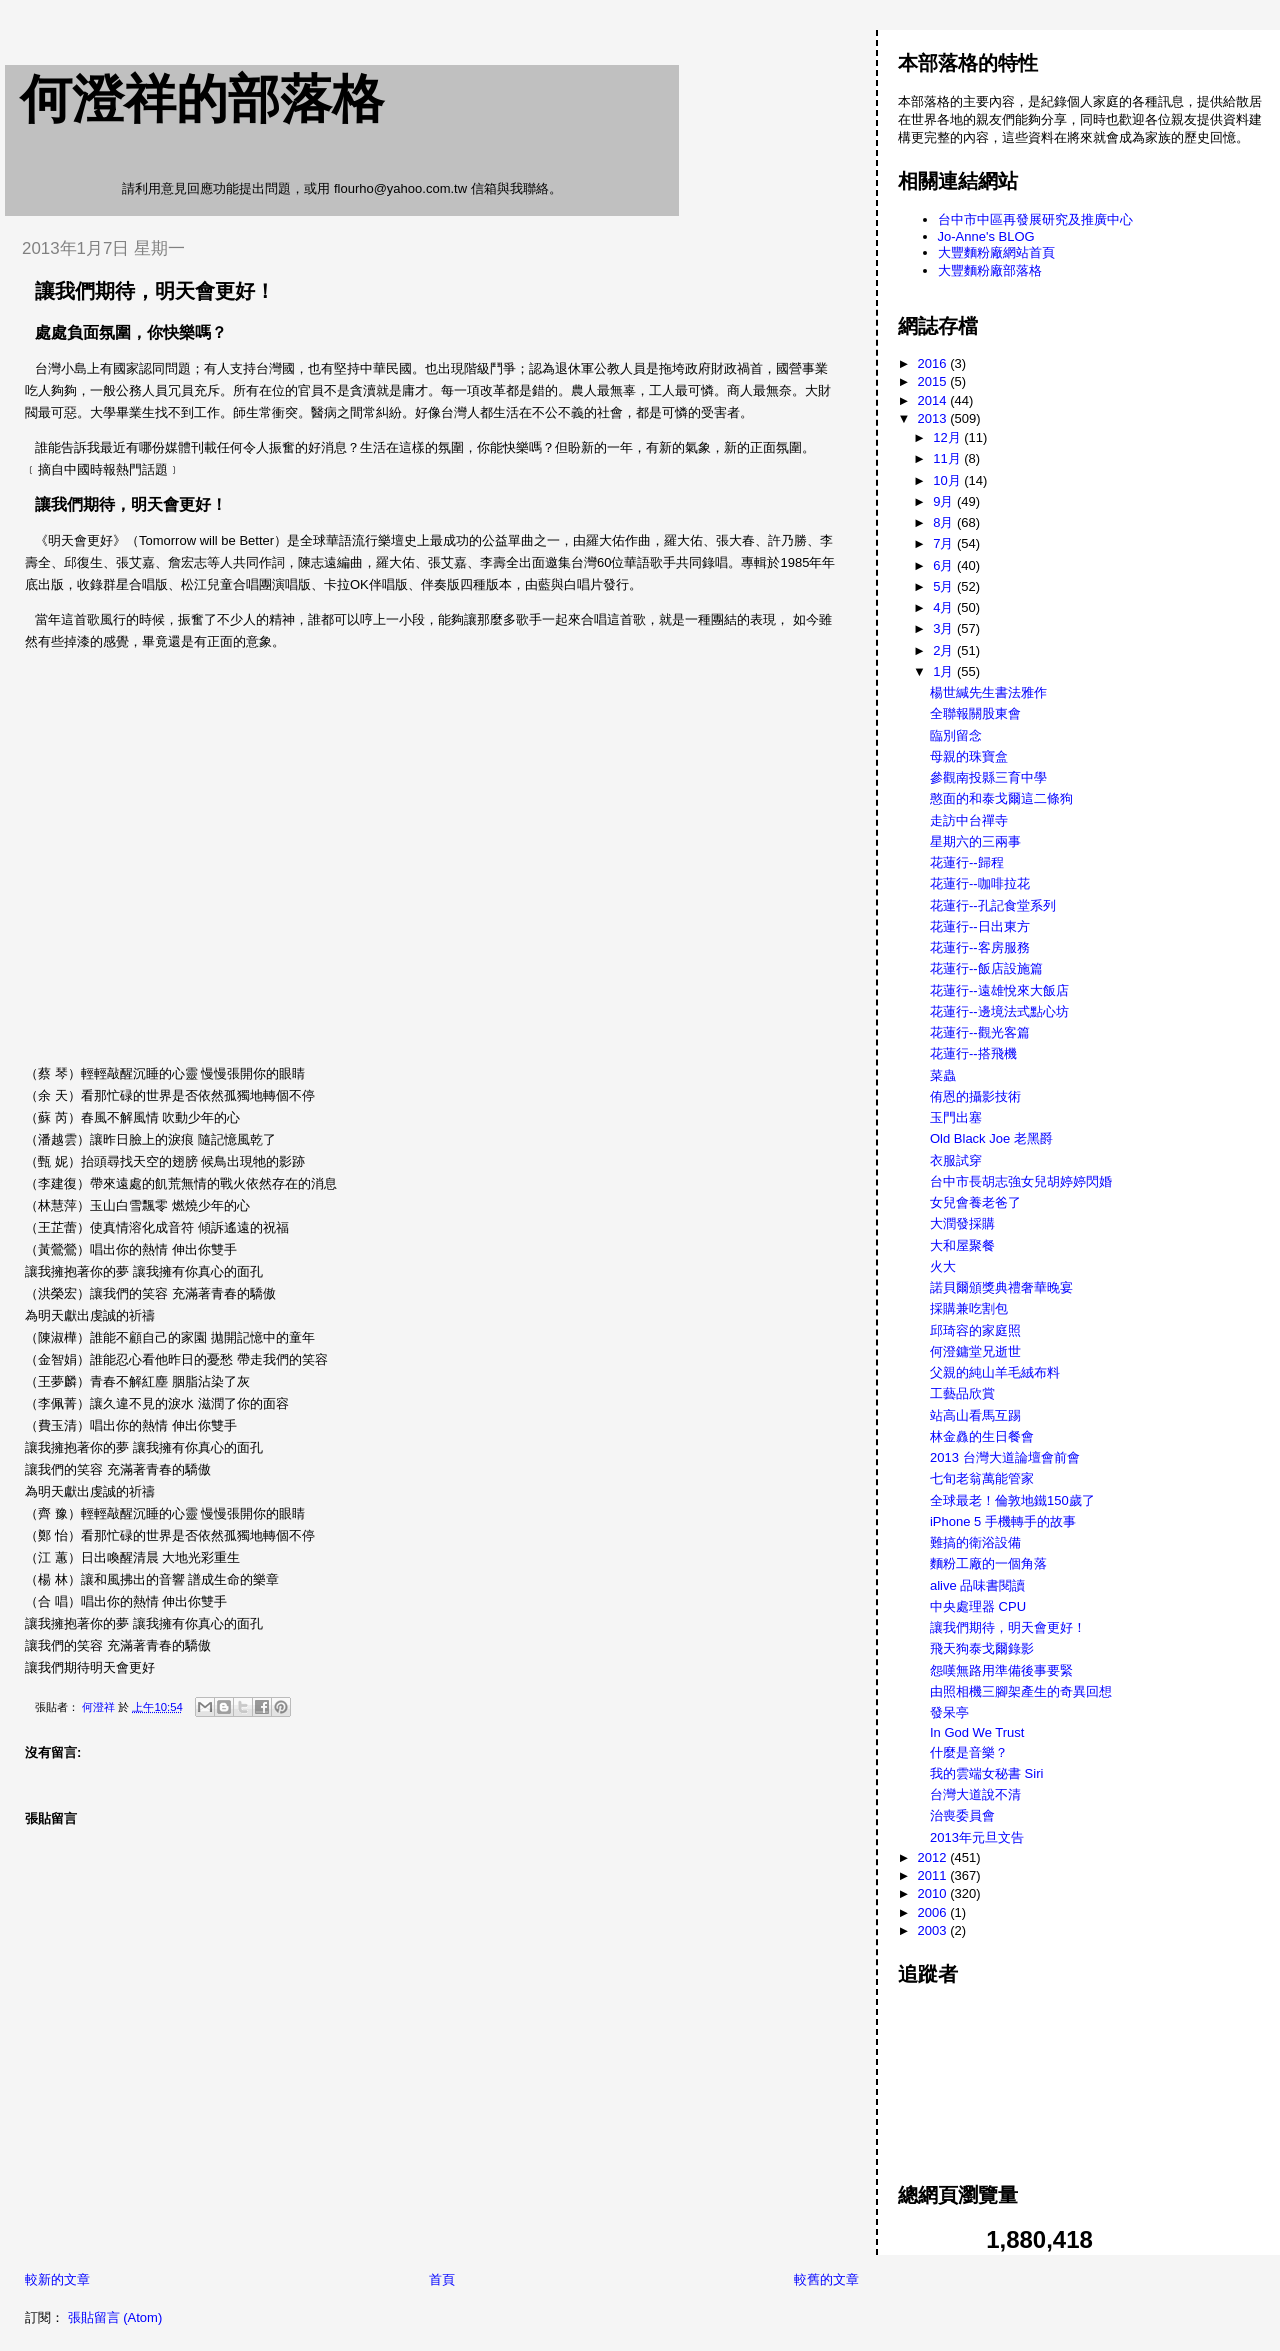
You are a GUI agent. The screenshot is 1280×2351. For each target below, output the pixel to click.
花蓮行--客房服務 (980, 947)
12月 (948, 437)
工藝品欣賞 (962, 1393)
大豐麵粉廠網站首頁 (996, 252)
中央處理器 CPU (978, 1606)
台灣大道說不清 (975, 1794)
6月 (945, 565)
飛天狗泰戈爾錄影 (982, 1648)
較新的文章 (57, 2279)
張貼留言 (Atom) (115, 2317)
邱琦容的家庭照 (975, 1330)
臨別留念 (956, 735)
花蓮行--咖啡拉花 (980, 883)
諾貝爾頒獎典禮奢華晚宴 (1001, 1287)
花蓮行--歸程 (967, 862)
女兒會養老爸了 (975, 1202)
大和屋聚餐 (962, 1245)
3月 (945, 628)
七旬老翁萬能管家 (982, 1478)
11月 (948, 458)
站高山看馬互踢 (975, 1415)
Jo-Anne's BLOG (986, 236)
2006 (934, 1912)
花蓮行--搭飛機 (973, 1053)
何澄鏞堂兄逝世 (975, 1351)
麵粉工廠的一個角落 (988, 1563)
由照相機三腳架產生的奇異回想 (1021, 1691)
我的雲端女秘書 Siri (986, 1773)
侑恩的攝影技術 (975, 1096)
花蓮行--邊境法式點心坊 (999, 1011)
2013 (934, 418)
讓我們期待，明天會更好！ (1008, 1627)
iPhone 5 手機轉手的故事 (1003, 1521)
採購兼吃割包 (969, 1308)
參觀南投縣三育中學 (988, 777)
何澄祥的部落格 (202, 99)
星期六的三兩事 (975, 841)
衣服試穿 (956, 1160)
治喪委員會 (962, 1815)
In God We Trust (977, 1732)
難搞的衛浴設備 (975, 1542)
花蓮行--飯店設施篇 (986, 968)
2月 (945, 650)
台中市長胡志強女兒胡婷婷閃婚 (1021, 1181)
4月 (945, 607)
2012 (934, 1857)
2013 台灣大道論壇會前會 (1005, 1457)
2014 (934, 400)
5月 (945, 586)
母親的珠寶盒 (969, 756)
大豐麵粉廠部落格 (990, 270)
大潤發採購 (962, 1223)
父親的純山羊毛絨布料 (995, 1372)
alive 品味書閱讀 (977, 1585)
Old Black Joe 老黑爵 (991, 1138)
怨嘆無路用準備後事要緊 (1001, 1670)
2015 (934, 381)
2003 (934, 1930)
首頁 (442, 2279)
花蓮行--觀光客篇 (980, 1032)
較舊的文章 (826, 2279)
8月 (945, 522)
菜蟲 (943, 1075)
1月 (945, 671)
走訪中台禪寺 (969, 820)
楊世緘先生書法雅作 (988, 692)
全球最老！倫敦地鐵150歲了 (1012, 1500)
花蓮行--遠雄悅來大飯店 (999, 990)
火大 (943, 1266)
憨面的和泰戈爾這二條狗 (1001, 798)
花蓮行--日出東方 (980, 926)
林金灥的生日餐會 (982, 1436)
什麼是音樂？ (969, 1752)
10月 (948, 480)
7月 (945, 543)
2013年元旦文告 (977, 1837)
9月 (945, 501)
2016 (934, 363)
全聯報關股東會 (975, 713)
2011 (934, 1875)
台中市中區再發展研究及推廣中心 (1035, 219)
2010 (934, 1893)
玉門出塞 (956, 1117)
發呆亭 (949, 1712)
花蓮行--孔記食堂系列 (993, 905)
